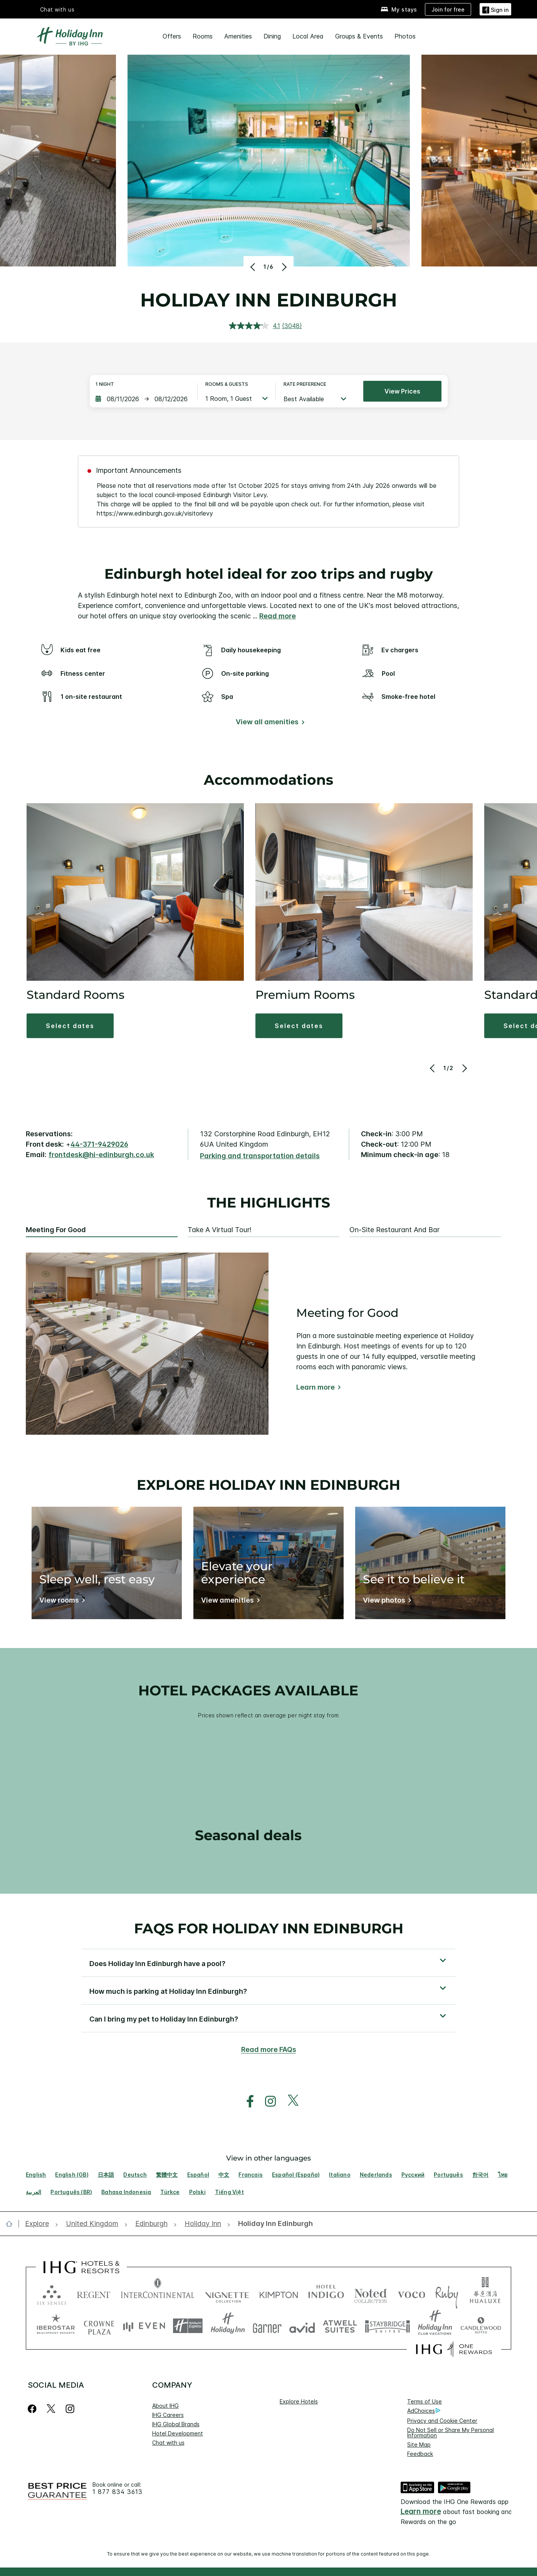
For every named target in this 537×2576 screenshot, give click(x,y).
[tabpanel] (268, 1344)
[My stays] (399, 9)
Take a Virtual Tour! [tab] (220, 1230)
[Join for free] (448, 9)
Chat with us (168, 2442)
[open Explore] (39, 2224)
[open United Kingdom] (92, 2224)
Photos (405, 36)
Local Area (308, 36)
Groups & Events (359, 36)
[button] (495, 9)
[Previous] (253, 267)
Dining (272, 36)
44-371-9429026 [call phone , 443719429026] (99, 1144)
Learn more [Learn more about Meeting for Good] (315, 1387)
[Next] (283, 267)
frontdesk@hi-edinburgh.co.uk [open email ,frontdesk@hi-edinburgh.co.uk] (101, 1155)
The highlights (268, 1203)
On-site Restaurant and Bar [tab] (394, 1230)
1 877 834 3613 (117, 2492)
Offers (172, 36)
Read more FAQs (268, 2049)
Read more (277, 616)
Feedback (420, 2453)
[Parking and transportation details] (260, 1156)
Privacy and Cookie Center (442, 2420)
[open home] (12, 2223)
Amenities (238, 36)
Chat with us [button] (57, 9)
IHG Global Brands (176, 2424)
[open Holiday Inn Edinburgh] (273, 2224)
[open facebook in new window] (246, 2101)
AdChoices (423, 2410)
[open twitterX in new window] (289, 2101)
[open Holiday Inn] (203, 2224)
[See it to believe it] (385, 1601)
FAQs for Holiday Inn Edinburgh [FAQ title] (268, 1928)
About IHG (165, 2405)
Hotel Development (177, 2433)
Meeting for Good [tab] (56, 1230)
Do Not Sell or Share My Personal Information (450, 2433)
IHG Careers (168, 2415)
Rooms (203, 36)
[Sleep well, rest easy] (60, 1601)
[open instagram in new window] (266, 2101)
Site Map (419, 2444)
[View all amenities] (269, 723)
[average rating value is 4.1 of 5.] (255, 326)
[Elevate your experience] (229, 1601)
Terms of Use (424, 2401)
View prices (402, 391)
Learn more (421, 2511)
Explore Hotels (299, 2401)
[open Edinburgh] (151, 2224)
